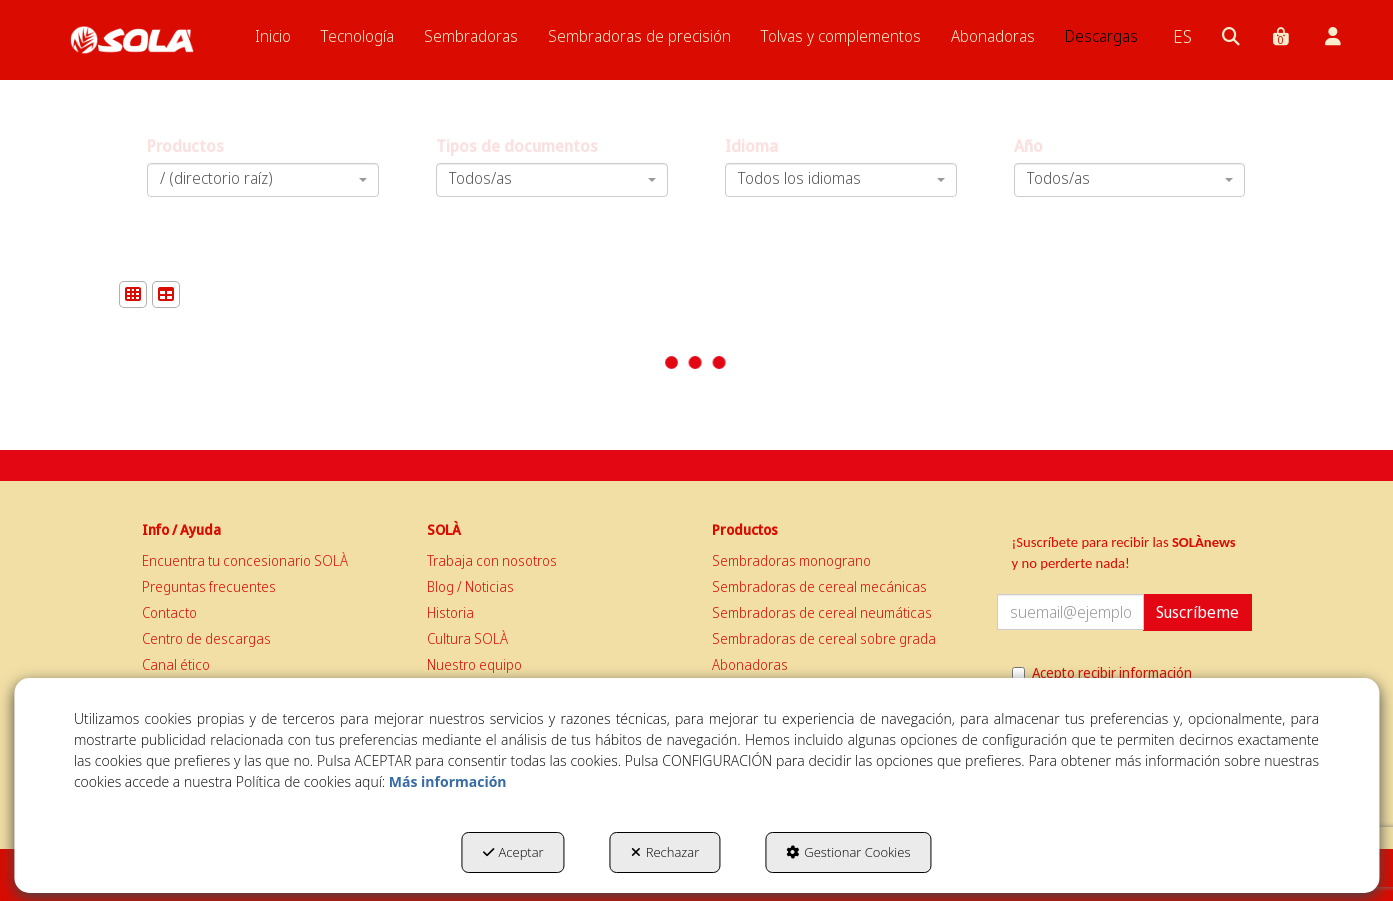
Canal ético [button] (176, 664)
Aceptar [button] (513, 852)
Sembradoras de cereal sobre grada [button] (824, 638)
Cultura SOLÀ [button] (467, 638)
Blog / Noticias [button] (470, 586)
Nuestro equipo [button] (474, 664)
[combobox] (840, 180)
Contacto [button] (169, 612)
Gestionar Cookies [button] (848, 852)
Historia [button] (450, 612)
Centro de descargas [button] (206, 638)
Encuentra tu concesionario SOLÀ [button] (245, 560)
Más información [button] (448, 781)
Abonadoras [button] (750, 664)
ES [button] (1182, 36)
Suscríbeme (1197, 612)
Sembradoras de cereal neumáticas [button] (822, 612)
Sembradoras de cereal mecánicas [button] (819, 586)
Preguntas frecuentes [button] (209, 586)
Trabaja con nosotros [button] (492, 560)
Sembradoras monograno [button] (791, 560)
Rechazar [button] (665, 852)
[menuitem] (273, 36)
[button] (132, 40)
